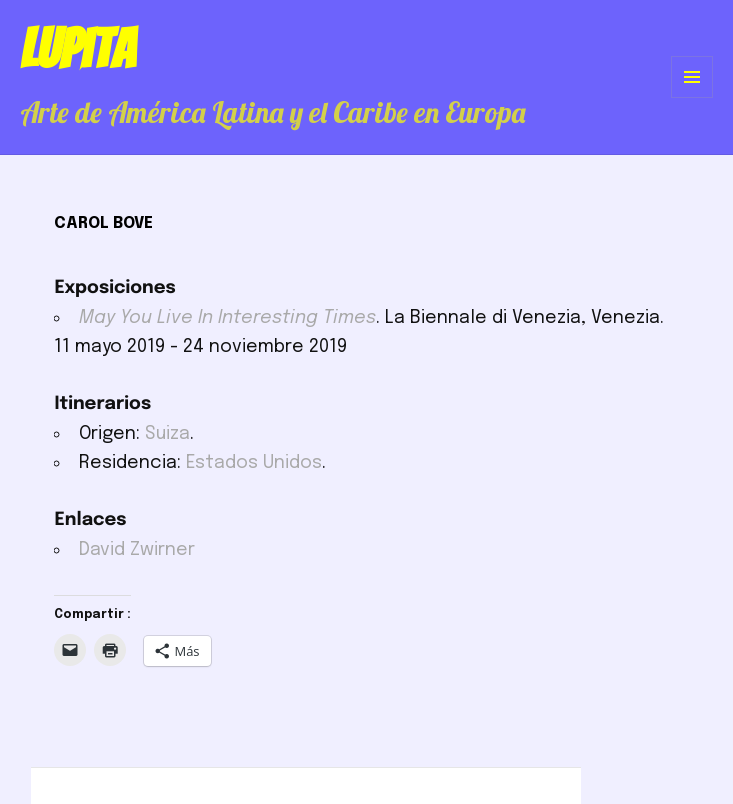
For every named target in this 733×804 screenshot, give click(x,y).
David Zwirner (137, 550)
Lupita (77, 49)
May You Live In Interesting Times (227, 318)
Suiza (167, 434)
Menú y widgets (692, 97)
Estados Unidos (254, 463)
